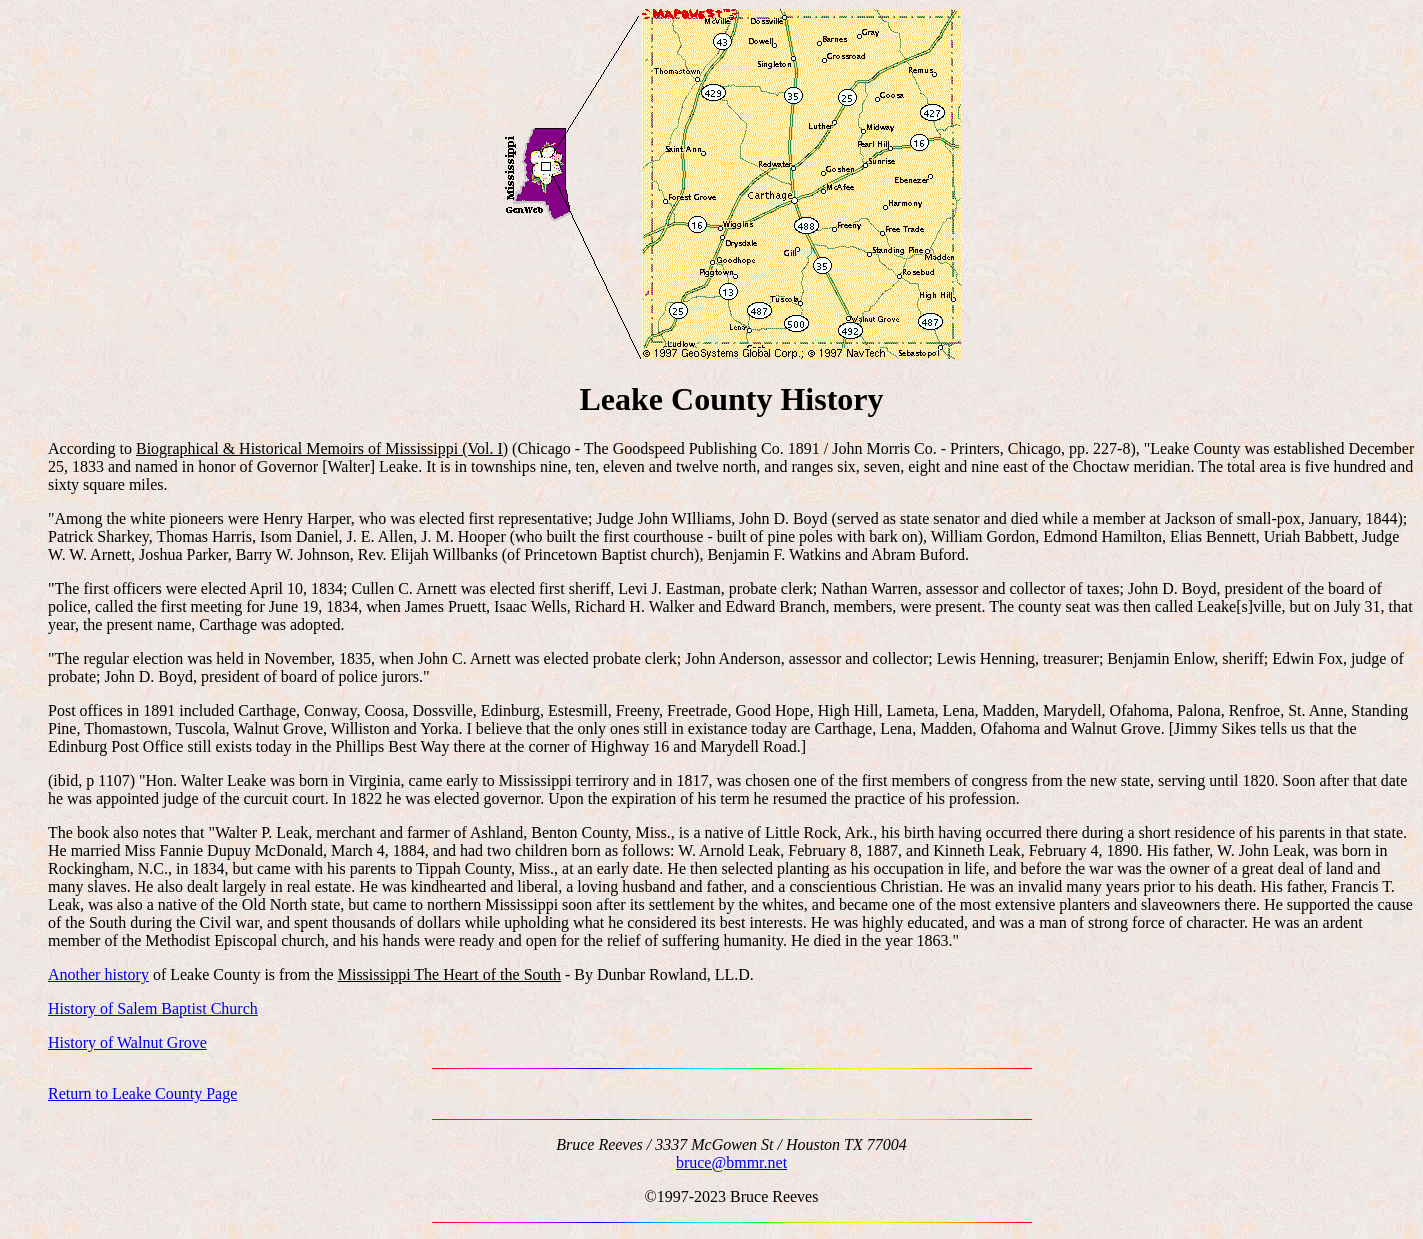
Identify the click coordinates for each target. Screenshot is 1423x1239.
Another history (98, 974)
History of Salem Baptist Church (153, 1008)
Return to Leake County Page (142, 1093)
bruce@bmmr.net (731, 1162)
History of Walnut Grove (127, 1042)
